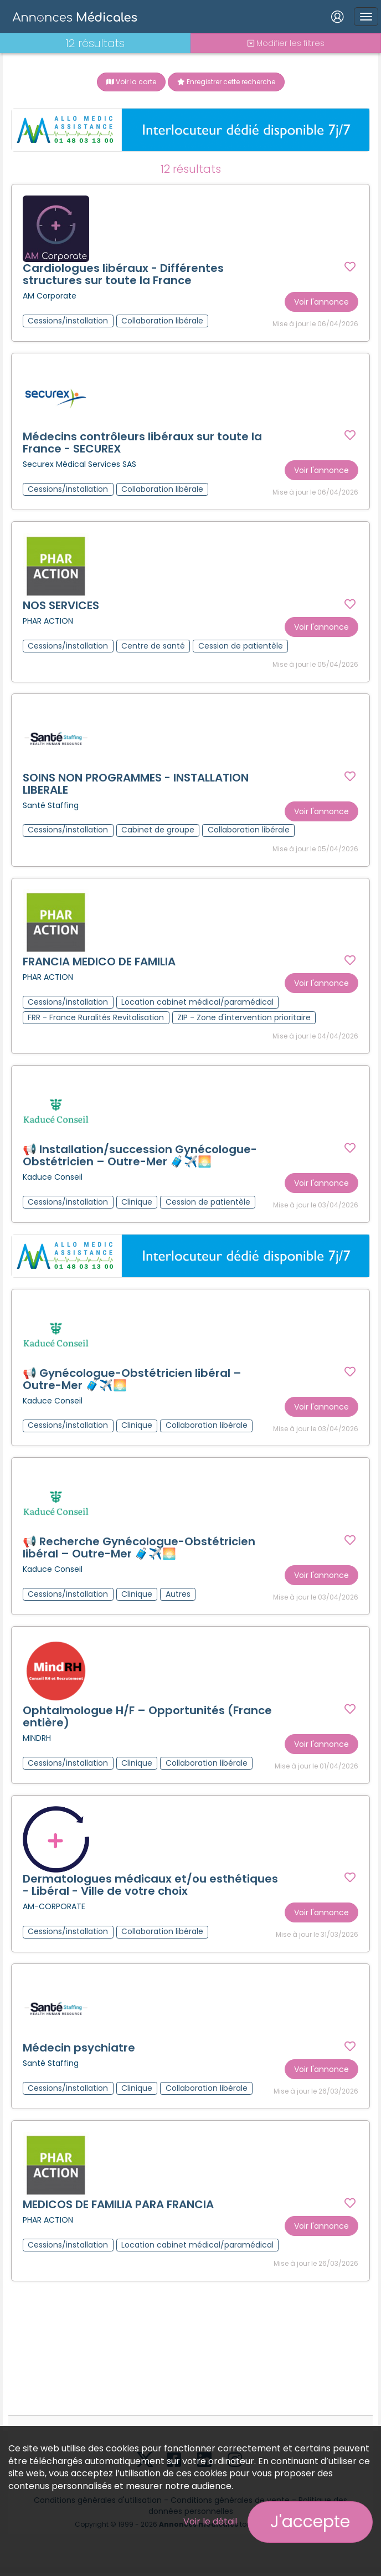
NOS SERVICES (61, 606)
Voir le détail (210, 2521)
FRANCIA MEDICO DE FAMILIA (99, 963)
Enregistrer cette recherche (226, 81)
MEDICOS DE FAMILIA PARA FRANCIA (118, 2207)
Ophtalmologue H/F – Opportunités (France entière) (147, 1718)
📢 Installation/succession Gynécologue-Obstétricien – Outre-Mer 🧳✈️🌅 (140, 1157)
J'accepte (310, 2521)
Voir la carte (131, 81)
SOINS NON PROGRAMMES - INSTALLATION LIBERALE (136, 785)
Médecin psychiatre (79, 2051)
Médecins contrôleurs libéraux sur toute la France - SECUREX (142, 443)
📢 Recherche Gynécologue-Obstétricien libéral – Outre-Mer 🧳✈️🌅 (139, 1550)
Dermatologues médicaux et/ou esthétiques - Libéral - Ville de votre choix (150, 1888)
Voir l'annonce (321, 301)
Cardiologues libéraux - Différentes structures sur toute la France (123, 274)
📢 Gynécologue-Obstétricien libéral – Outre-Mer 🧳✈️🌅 (132, 1381)
